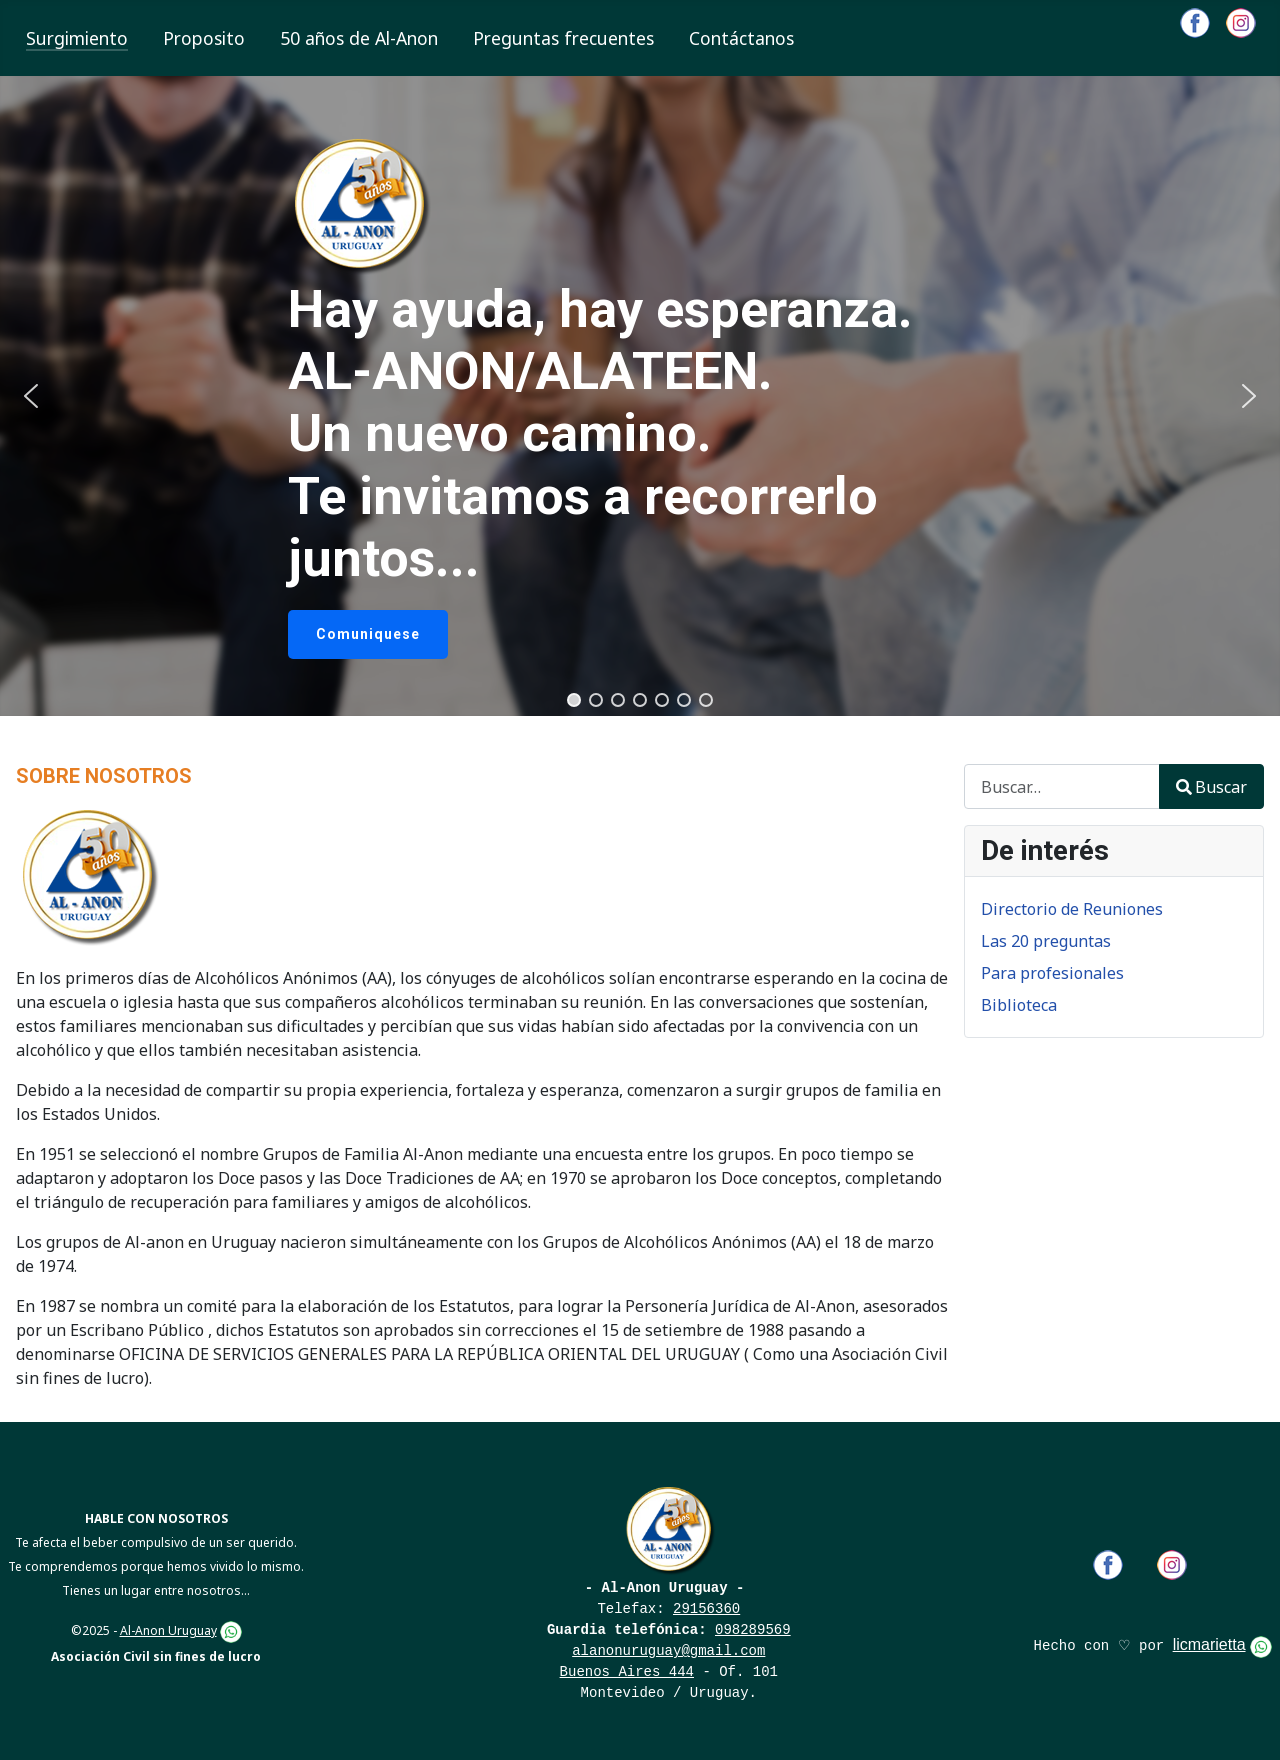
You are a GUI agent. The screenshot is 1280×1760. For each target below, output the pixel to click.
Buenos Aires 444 (627, 1672)
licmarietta (1209, 1644)
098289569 (753, 1630)
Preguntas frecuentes (563, 38)
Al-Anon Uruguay (168, 1630)
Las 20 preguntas (1046, 941)
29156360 (706, 1609)
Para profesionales (1052, 973)
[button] (31, 396)
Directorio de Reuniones (1072, 909)
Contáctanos (741, 38)
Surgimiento (77, 38)
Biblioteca (1019, 1005)
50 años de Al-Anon (359, 38)
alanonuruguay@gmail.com (668, 1651)
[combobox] (1062, 786)
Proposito (204, 38)
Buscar (1211, 787)
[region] (640, 396)
